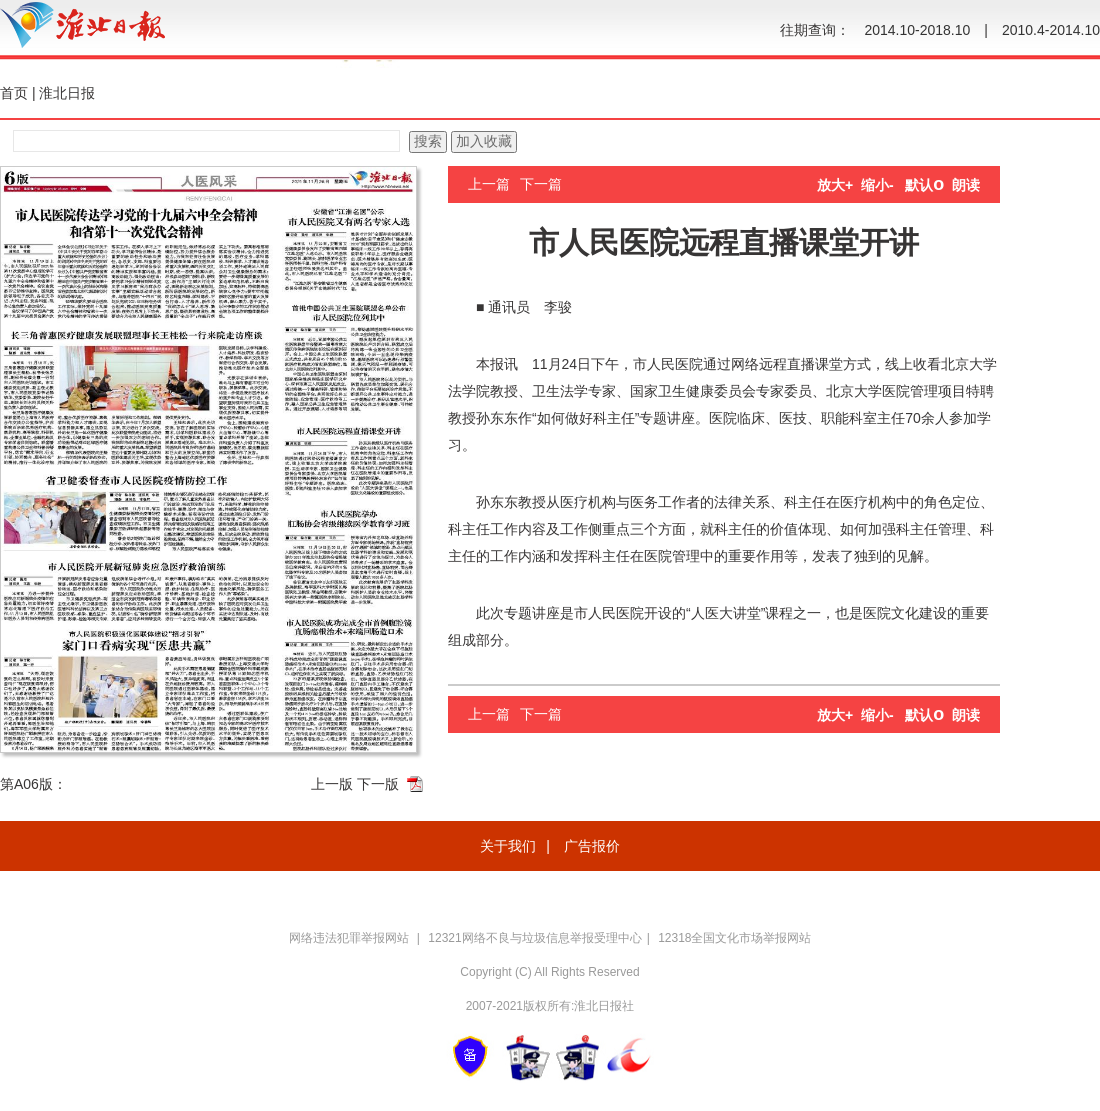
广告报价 (592, 846)
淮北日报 (67, 93)
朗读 (966, 185)
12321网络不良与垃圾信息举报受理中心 (534, 938)
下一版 (378, 784)
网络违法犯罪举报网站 (350, 938)
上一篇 (489, 184)
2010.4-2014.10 (1051, 30)
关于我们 (508, 846)
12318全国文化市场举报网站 (734, 938)
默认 (924, 185)
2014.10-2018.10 (917, 30)
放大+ (835, 185)
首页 (14, 93)
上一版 (332, 784)
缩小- (877, 185)
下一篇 (541, 184)
